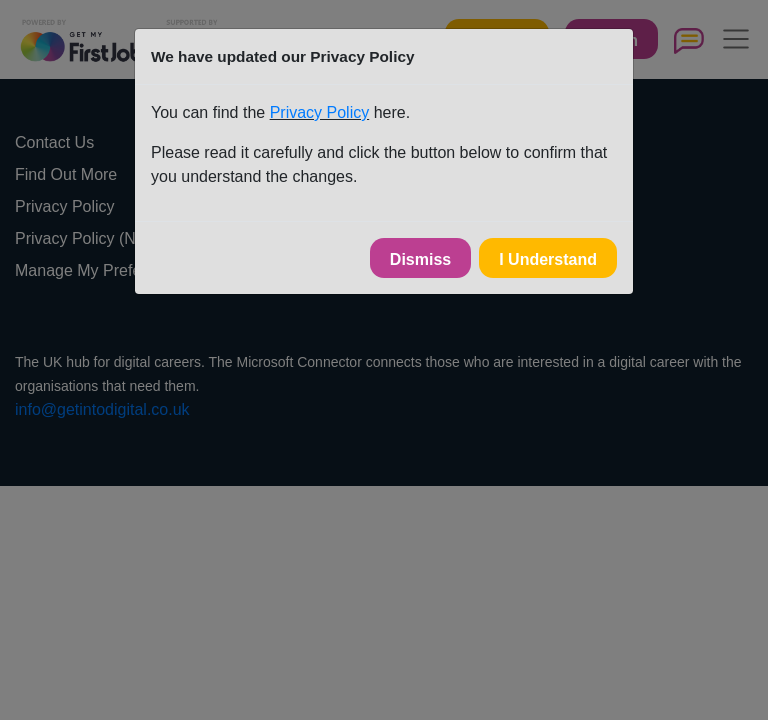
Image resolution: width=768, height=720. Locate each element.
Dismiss (420, 259)
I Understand (548, 259)
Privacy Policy (320, 112)
